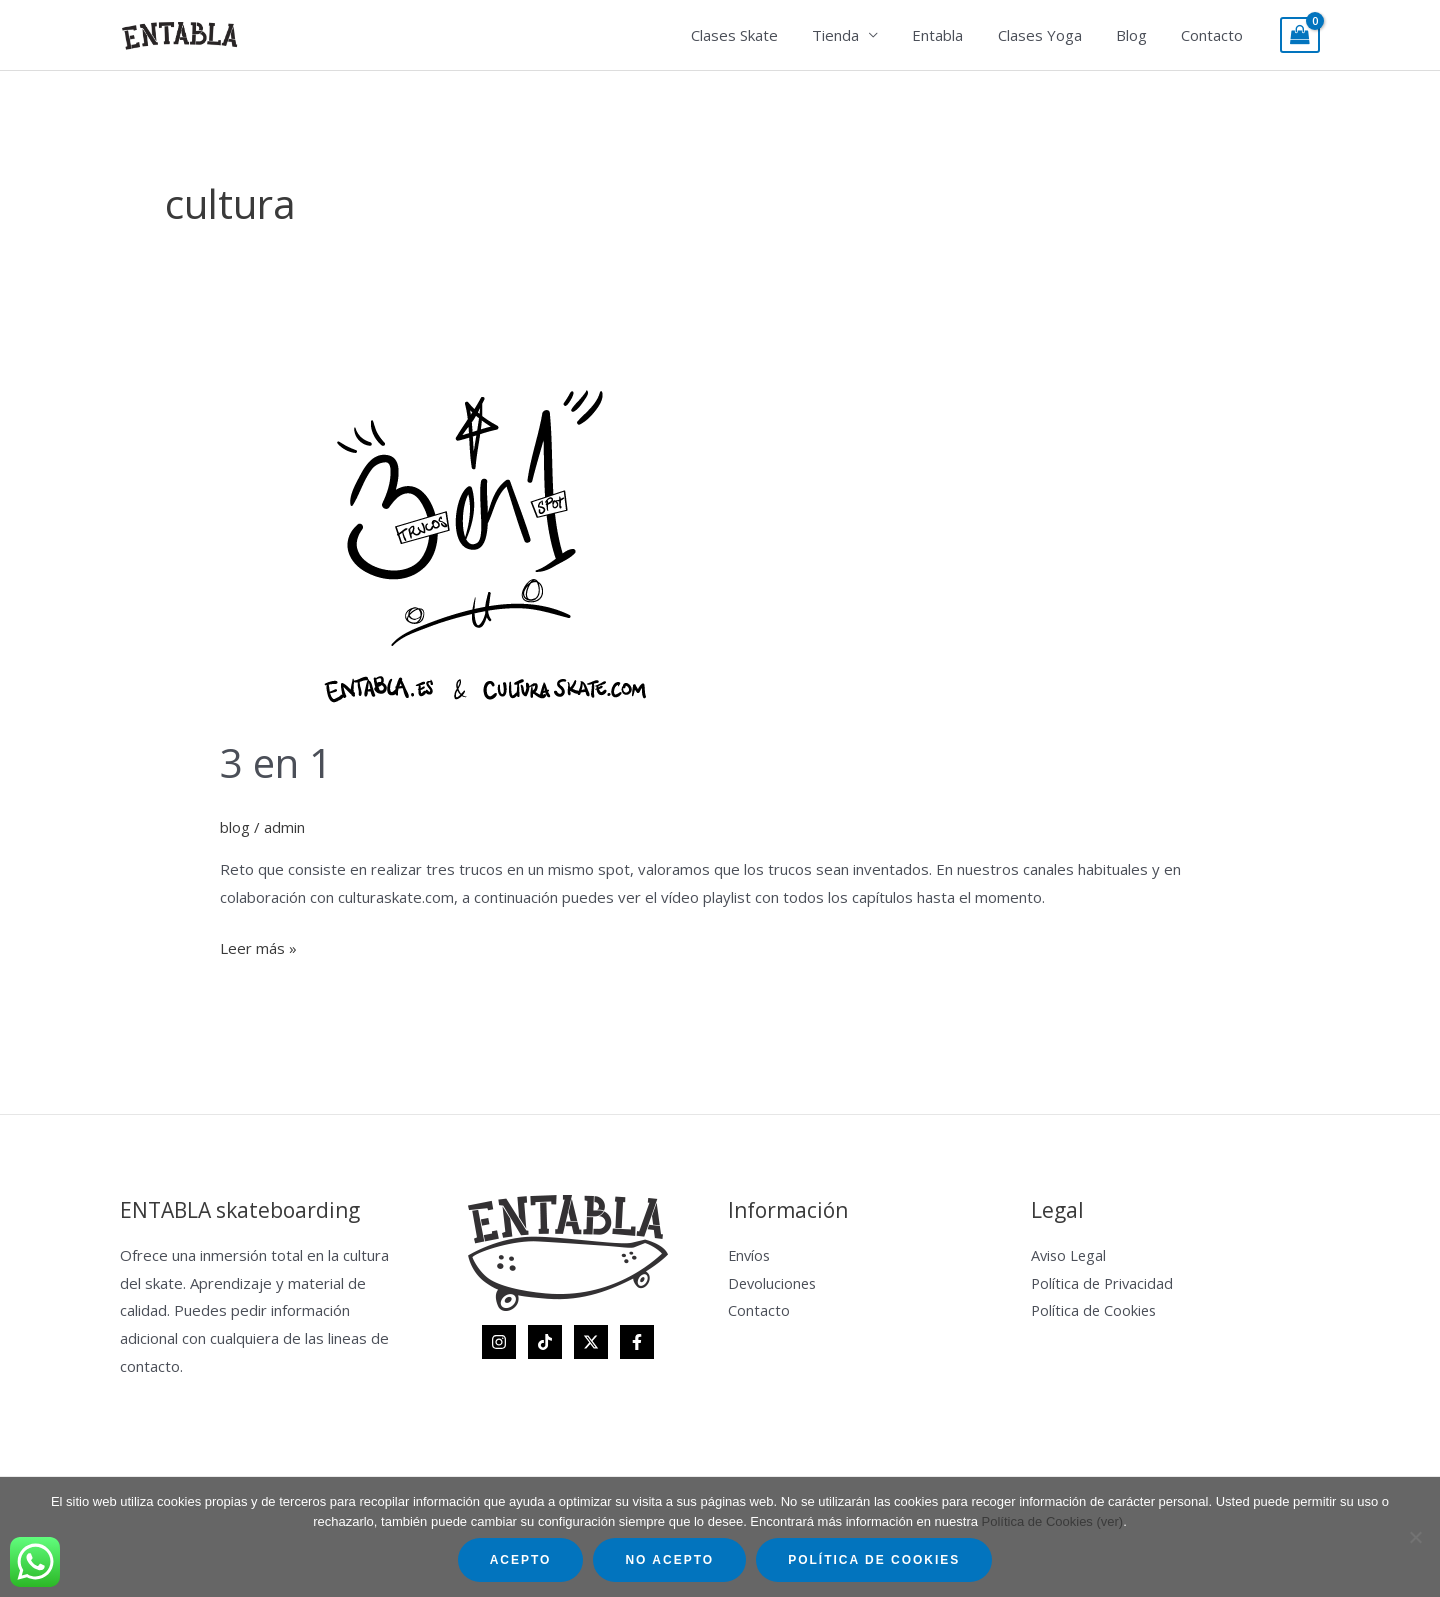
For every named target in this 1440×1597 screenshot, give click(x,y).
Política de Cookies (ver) (1053, 1521)
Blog (1137, 35)
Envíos (750, 1255)
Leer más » (258, 946)
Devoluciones (774, 1283)
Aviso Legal (1070, 1255)
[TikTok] (545, 1342)
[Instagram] (499, 1342)
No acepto (669, 1560)
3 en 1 (276, 762)
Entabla (952, 35)
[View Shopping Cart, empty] (1300, 35)
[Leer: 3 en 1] (470, 536)
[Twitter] (591, 1342)
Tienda (854, 35)
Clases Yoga (1050, 35)
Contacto (1214, 35)
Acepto (521, 1560)
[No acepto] (1415, 1537)
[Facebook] (637, 1342)
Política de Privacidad (1104, 1283)
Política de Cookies (1095, 1310)
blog (235, 827)
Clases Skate (757, 35)
